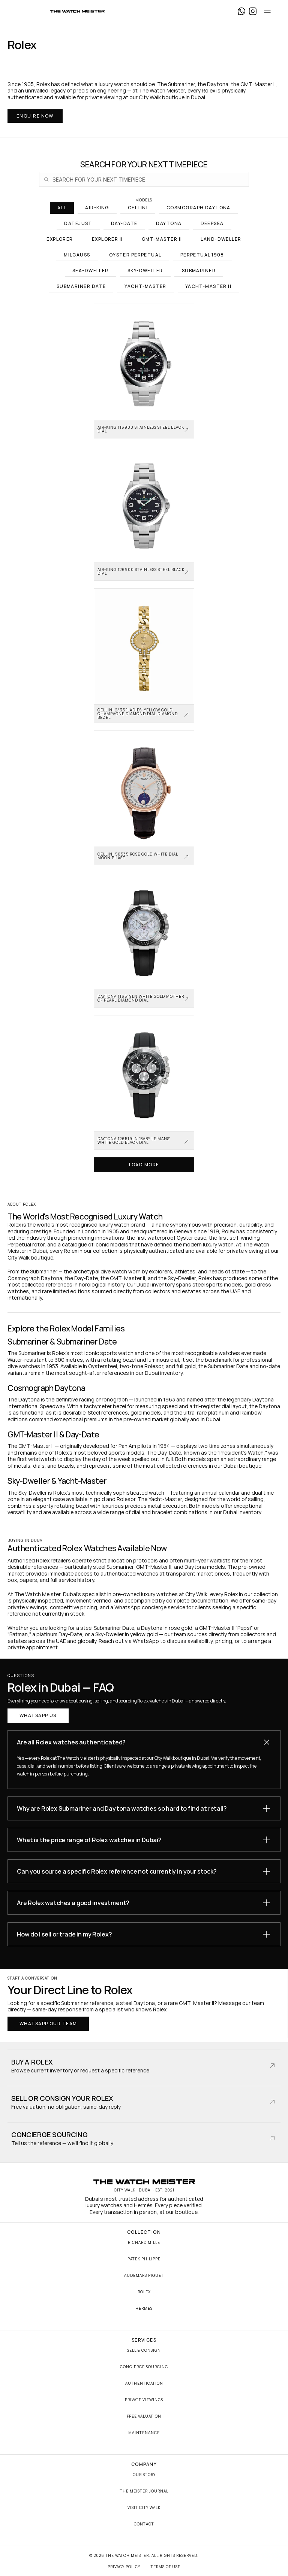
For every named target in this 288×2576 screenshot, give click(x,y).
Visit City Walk (144, 2507)
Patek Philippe (144, 2258)
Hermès (144, 2308)
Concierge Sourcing (144, 2366)
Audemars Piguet (144, 2275)
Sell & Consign (144, 2350)
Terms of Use (165, 2566)
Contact (144, 2524)
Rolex (144, 2291)
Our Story (144, 2474)
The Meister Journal (144, 2491)
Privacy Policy (124, 2566)
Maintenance (144, 2432)
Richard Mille (144, 2242)
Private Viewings (144, 2399)
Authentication (144, 2383)
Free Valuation (144, 2416)
